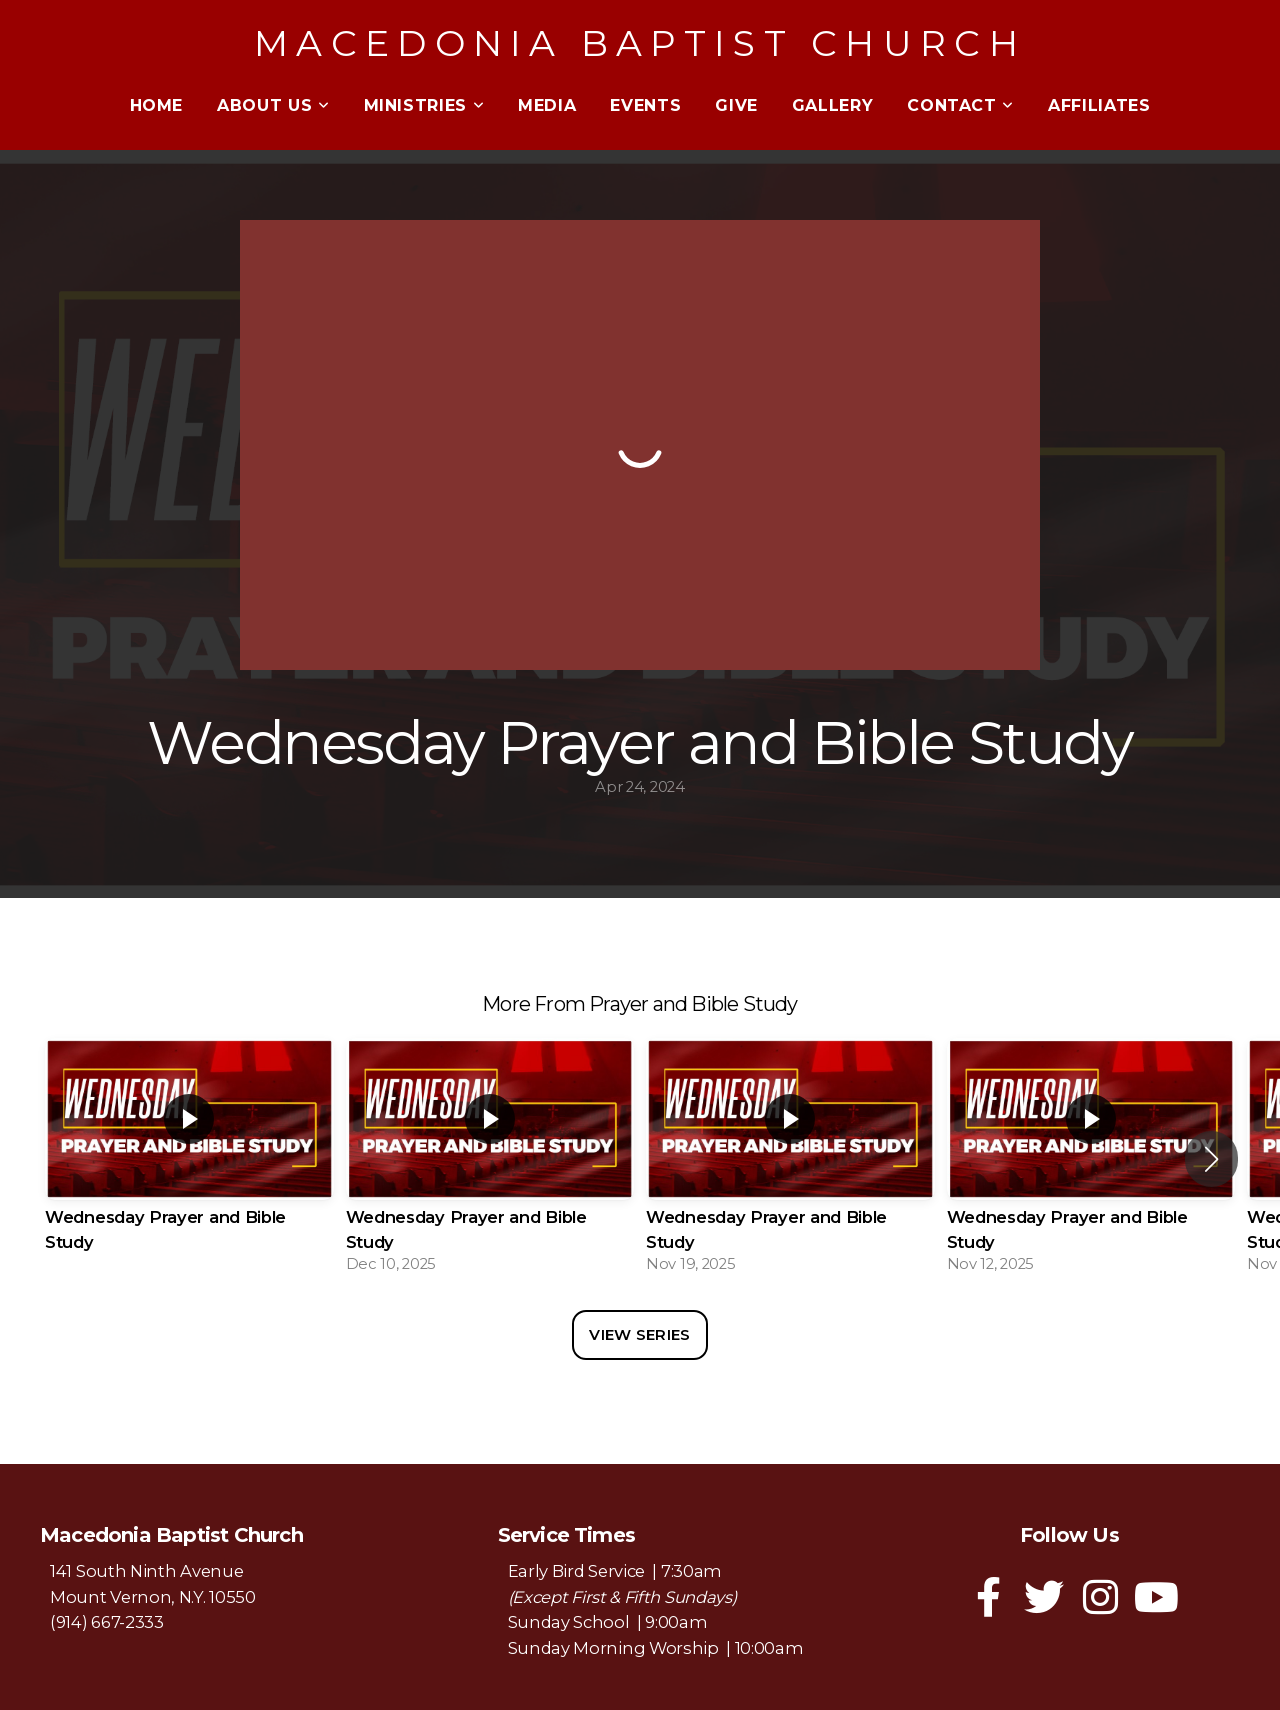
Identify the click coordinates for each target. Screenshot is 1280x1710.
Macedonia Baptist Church (640, 43)
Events (645, 105)
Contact (960, 105)
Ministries (424, 105)
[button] (1211, 1159)
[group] (189, 1159)
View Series (639, 1334)
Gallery (832, 105)
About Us (273, 105)
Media (547, 105)
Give (736, 105)
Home (157, 105)
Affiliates (1099, 105)
